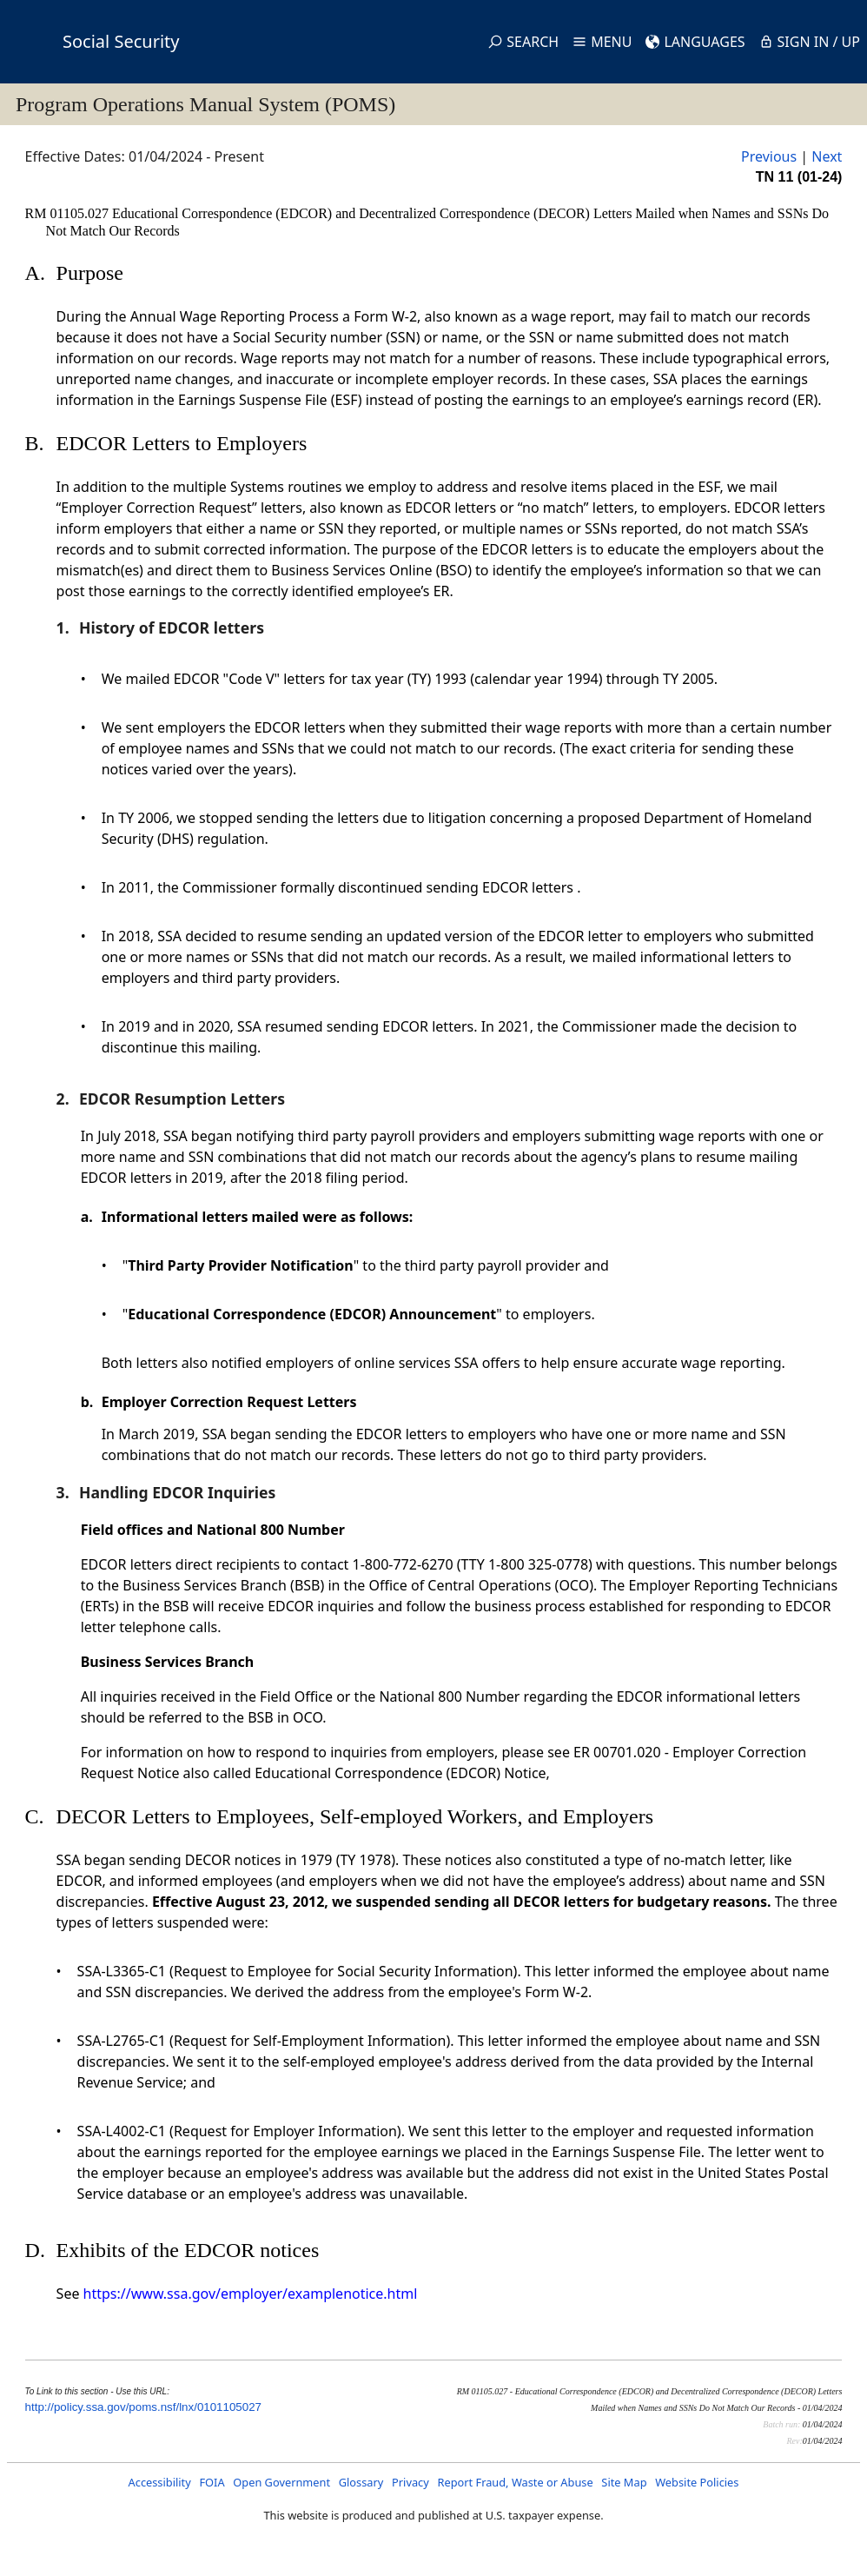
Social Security (121, 41)
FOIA (211, 2482)
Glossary (361, 2482)
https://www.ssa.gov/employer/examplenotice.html (250, 2293)
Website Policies (696, 2482)
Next (826, 156)
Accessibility (160, 2482)
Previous (769, 156)
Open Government (281, 2482)
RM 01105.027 (68, 213)
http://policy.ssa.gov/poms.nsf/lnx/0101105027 (143, 2406)
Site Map (623, 2482)
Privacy (410, 2482)
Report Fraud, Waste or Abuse (514, 2482)
